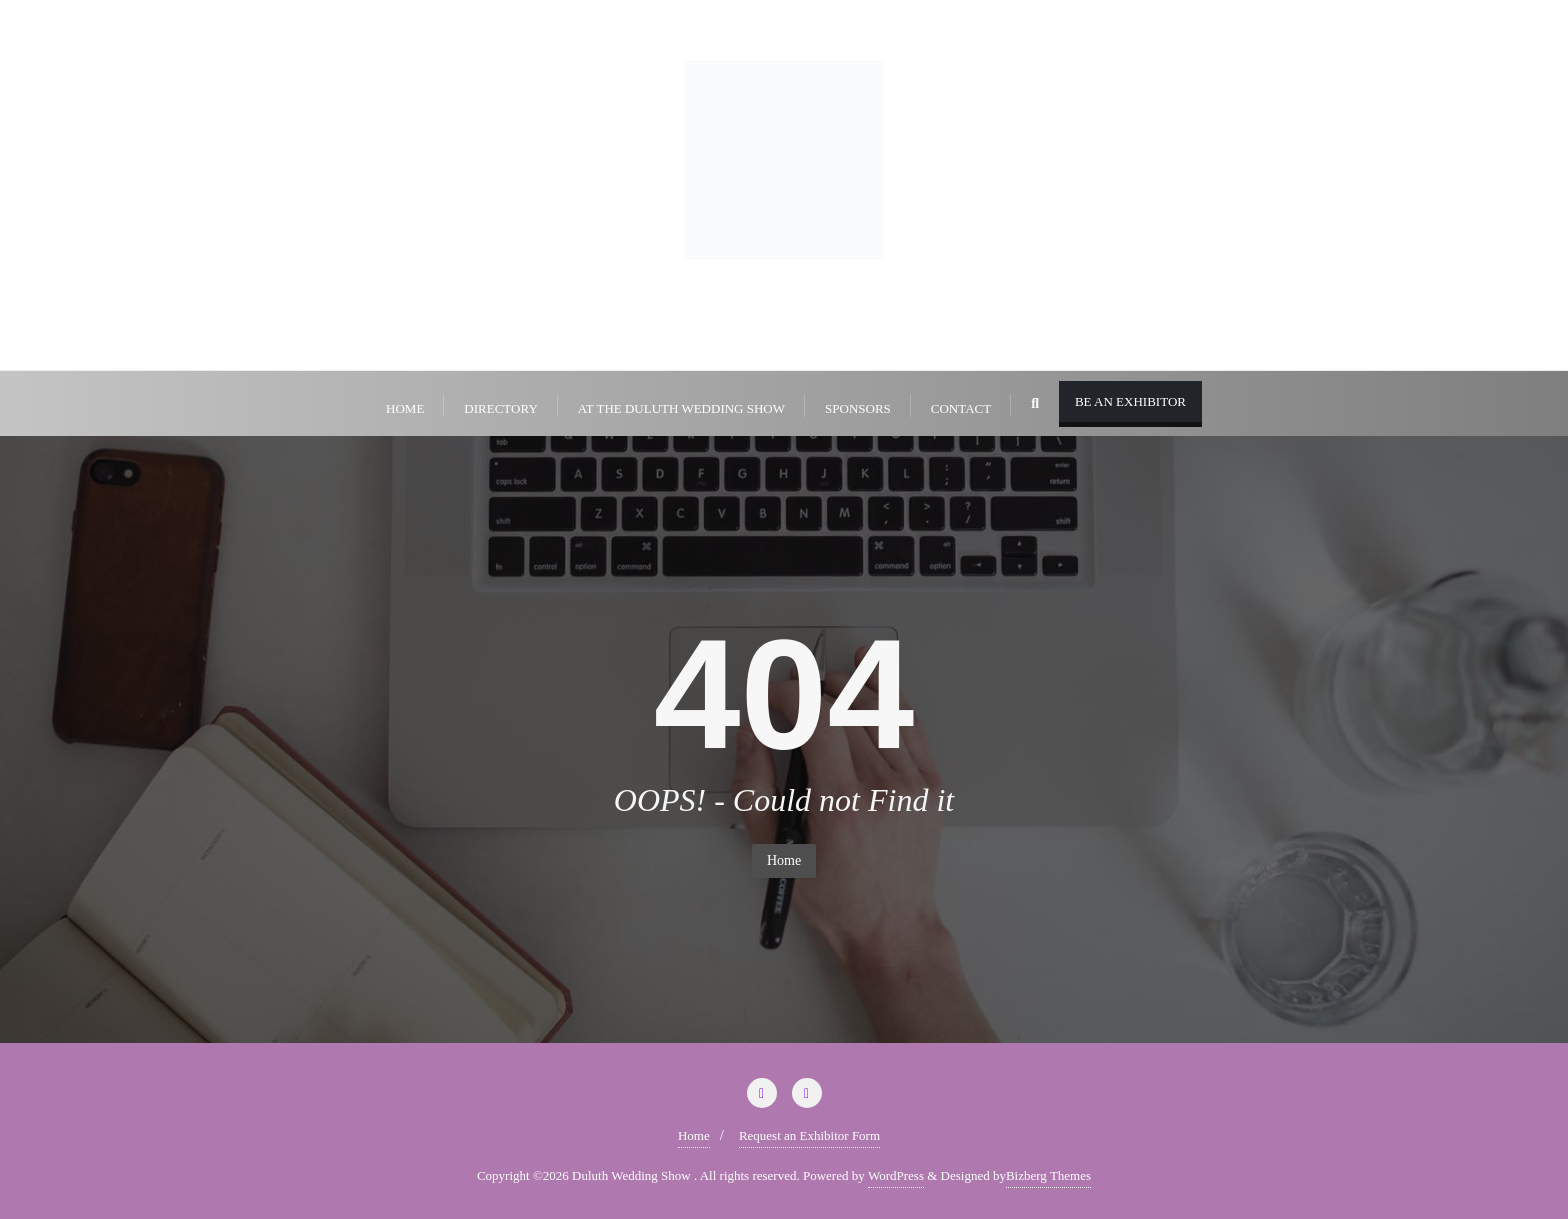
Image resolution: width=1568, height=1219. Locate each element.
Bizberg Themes (1048, 1175)
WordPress (896, 1175)
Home (784, 860)
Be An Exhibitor (1130, 401)
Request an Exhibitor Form (809, 1135)
